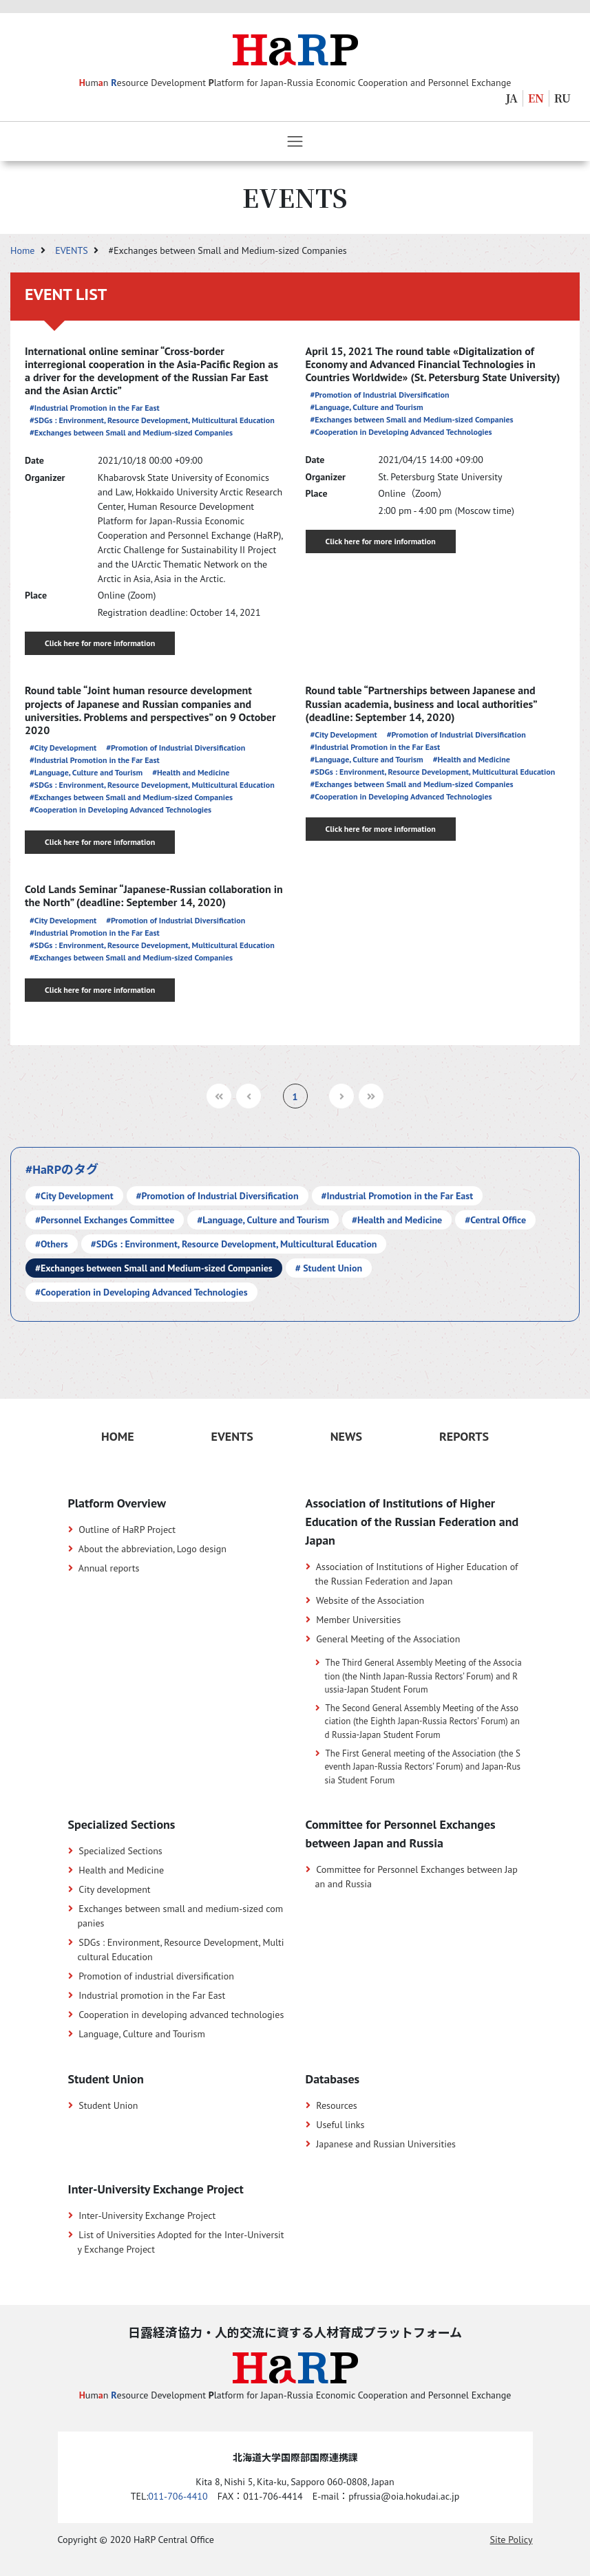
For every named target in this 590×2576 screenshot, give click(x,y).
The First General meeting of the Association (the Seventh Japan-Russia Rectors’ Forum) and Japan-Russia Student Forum (423, 1767)
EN (536, 98)
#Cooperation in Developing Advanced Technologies (401, 432)
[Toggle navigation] (294, 141)
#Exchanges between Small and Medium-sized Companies (131, 432)
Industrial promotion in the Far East (151, 1995)
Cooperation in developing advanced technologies (181, 2014)
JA (512, 98)
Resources (336, 2105)
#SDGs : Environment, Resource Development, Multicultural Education (152, 420)
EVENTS (72, 250)
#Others (51, 1244)
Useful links (340, 2124)
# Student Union (328, 1268)
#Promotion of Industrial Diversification (380, 394)
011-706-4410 (177, 2496)
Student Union (108, 2105)
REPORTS (464, 1436)
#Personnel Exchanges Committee (104, 1220)
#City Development (63, 747)
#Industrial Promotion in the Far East (95, 407)
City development (114, 1889)
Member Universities (358, 1619)
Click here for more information (100, 643)
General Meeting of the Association (388, 1639)
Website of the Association (370, 1600)
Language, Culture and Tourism (141, 2034)
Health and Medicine (121, 1870)
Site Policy (511, 2539)
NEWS (346, 1436)
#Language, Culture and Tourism (366, 407)
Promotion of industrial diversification (156, 1976)
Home (23, 250)
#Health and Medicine (190, 772)
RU (562, 98)
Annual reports (109, 1568)
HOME (117, 1436)
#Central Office (495, 1220)
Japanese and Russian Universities (386, 2144)
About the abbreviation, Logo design (152, 1549)
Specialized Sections (120, 1851)
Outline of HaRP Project (127, 1529)
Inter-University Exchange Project (146, 2215)
